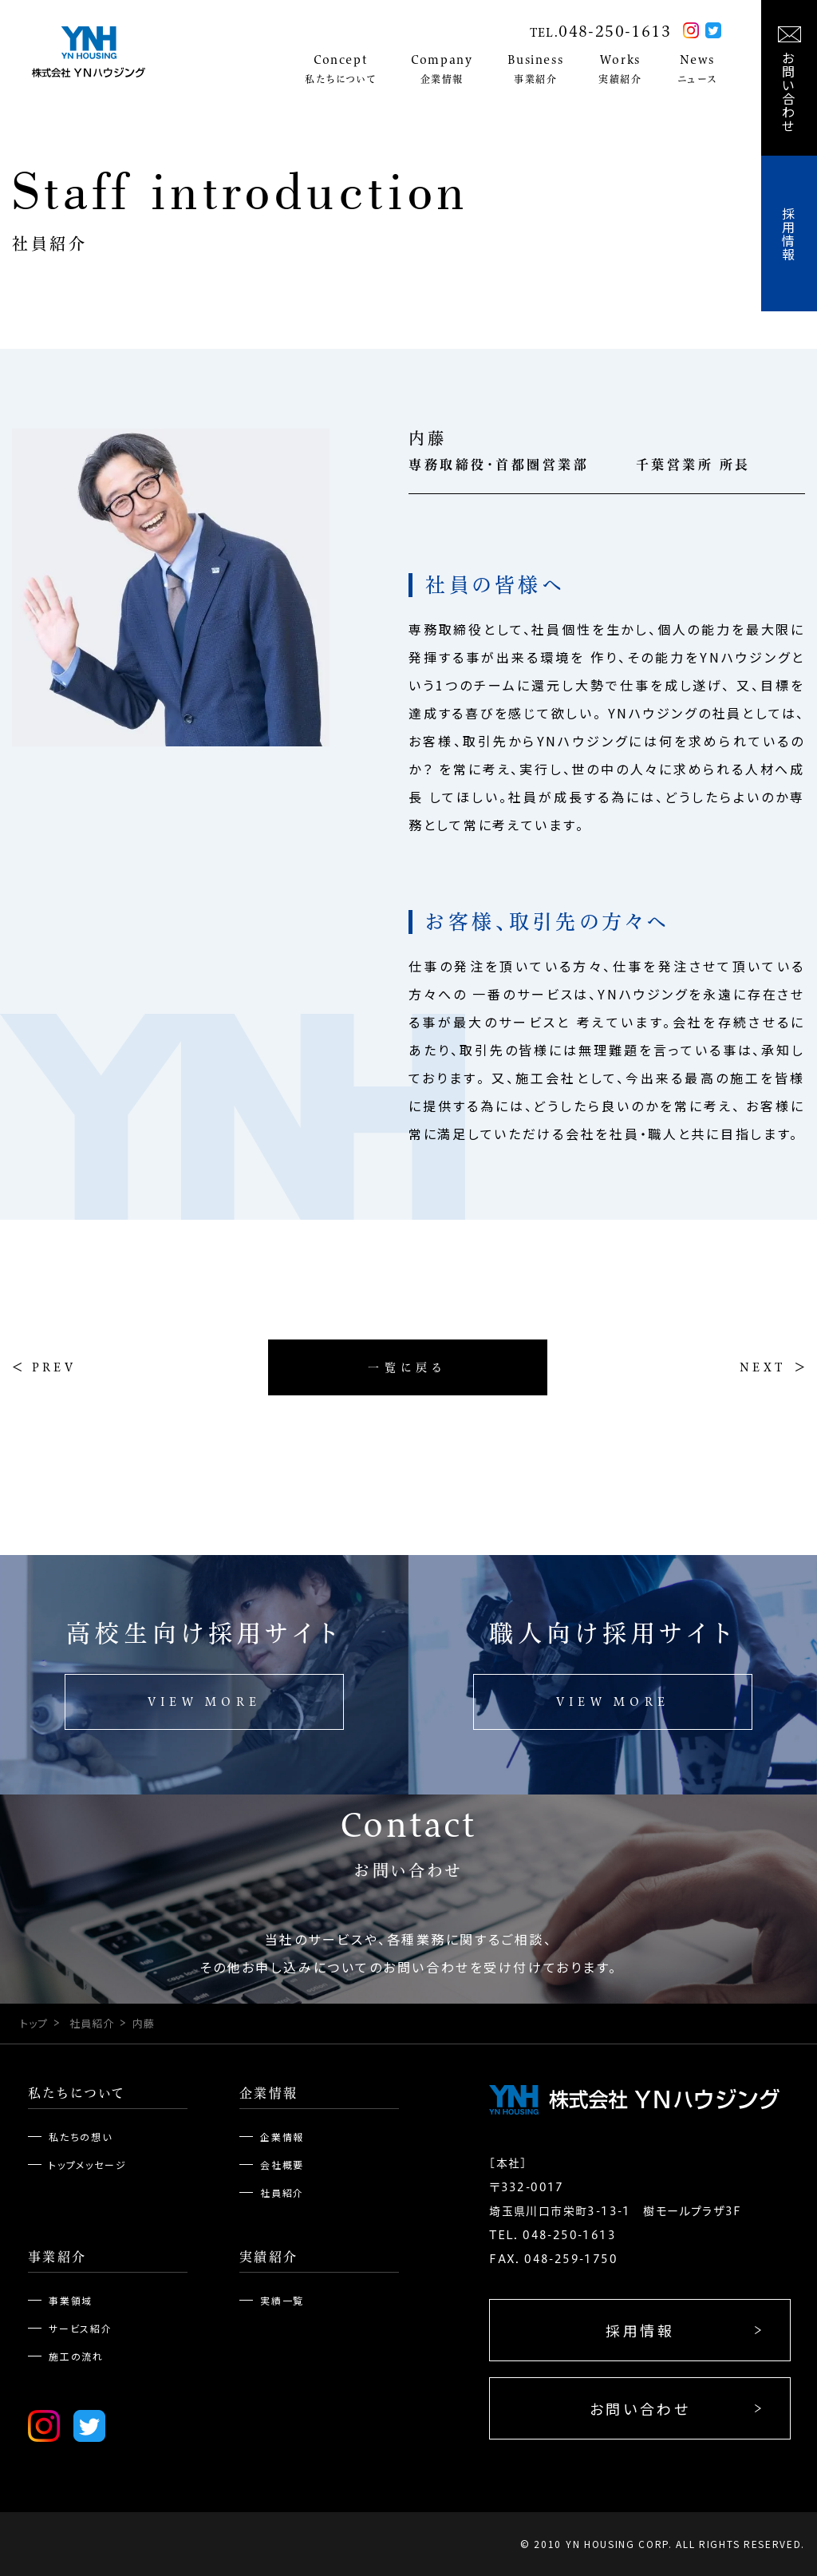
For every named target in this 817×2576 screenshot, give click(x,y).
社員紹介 (91, 2023)
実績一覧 (282, 2300)
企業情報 (268, 2093)
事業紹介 (57, 2256)
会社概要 (282, 2164)
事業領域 (71, 2300)
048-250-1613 (614, 31)
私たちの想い (80, 2137)
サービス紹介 (80, 2328)
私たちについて (77, 2093)
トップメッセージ (87, 2164)
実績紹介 (268, 2256)
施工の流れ (76, 2356)
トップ (34, 2023)
